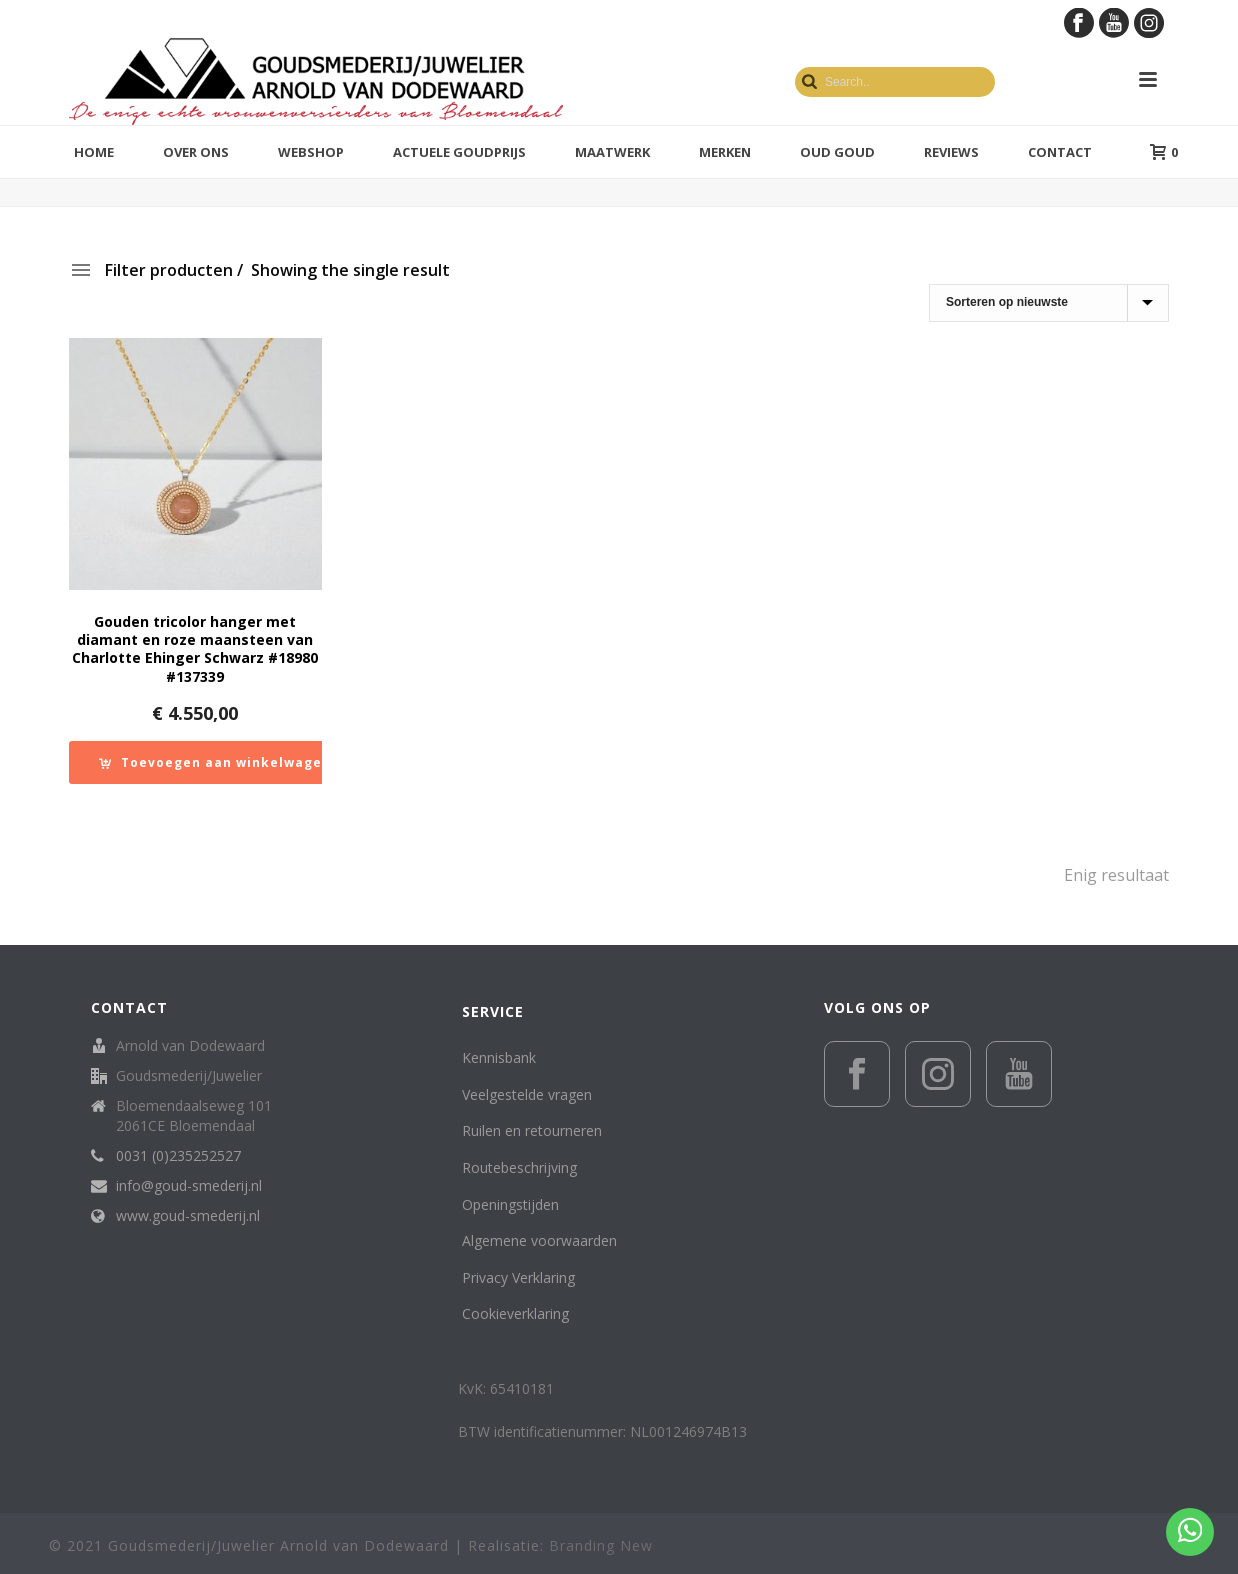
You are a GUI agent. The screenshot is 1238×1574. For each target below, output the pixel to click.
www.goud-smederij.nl (188, 1216)
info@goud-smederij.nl (189, 1186)
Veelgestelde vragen (527, 1094)
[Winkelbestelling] (1049, 303)
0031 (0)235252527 (178, 1156)
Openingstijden (510, 1204)
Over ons (196, 152)
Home (94, 152)
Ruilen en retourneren (532, 1130)
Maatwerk (612, 152)
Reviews (951, 152)
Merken (725, 152)
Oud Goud (837, 152)
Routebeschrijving (519, 1167)
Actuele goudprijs (459, 152)
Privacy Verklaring (518, 1277)
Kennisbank (499, 1057)
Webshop (311, 152)
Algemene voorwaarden (539, 1240)
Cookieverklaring (515, 1313)
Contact (1060, 152)
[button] (215, 762)
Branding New (601, 1545)
